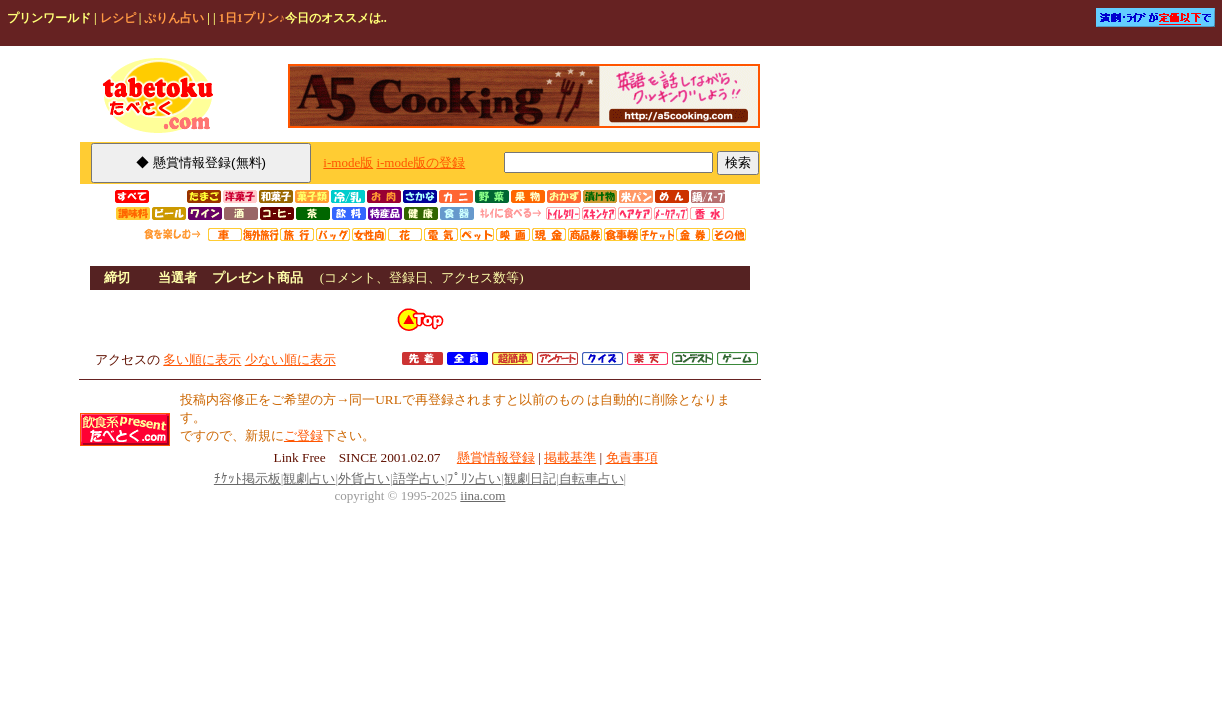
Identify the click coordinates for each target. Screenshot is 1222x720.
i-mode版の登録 (420, 162)
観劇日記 (530, 478)
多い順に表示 (202, 359)
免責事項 (632, 457)
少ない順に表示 (290, 359)
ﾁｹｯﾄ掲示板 (247, 478)
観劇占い (309, 478)
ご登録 (303, 435)
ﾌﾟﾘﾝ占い (474, 478)
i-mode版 (348, 162)
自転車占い (591, 478)
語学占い (419, 478)
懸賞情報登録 (496, 457)
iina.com (482, 495)
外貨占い (364, 478)
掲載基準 (570, 457)
